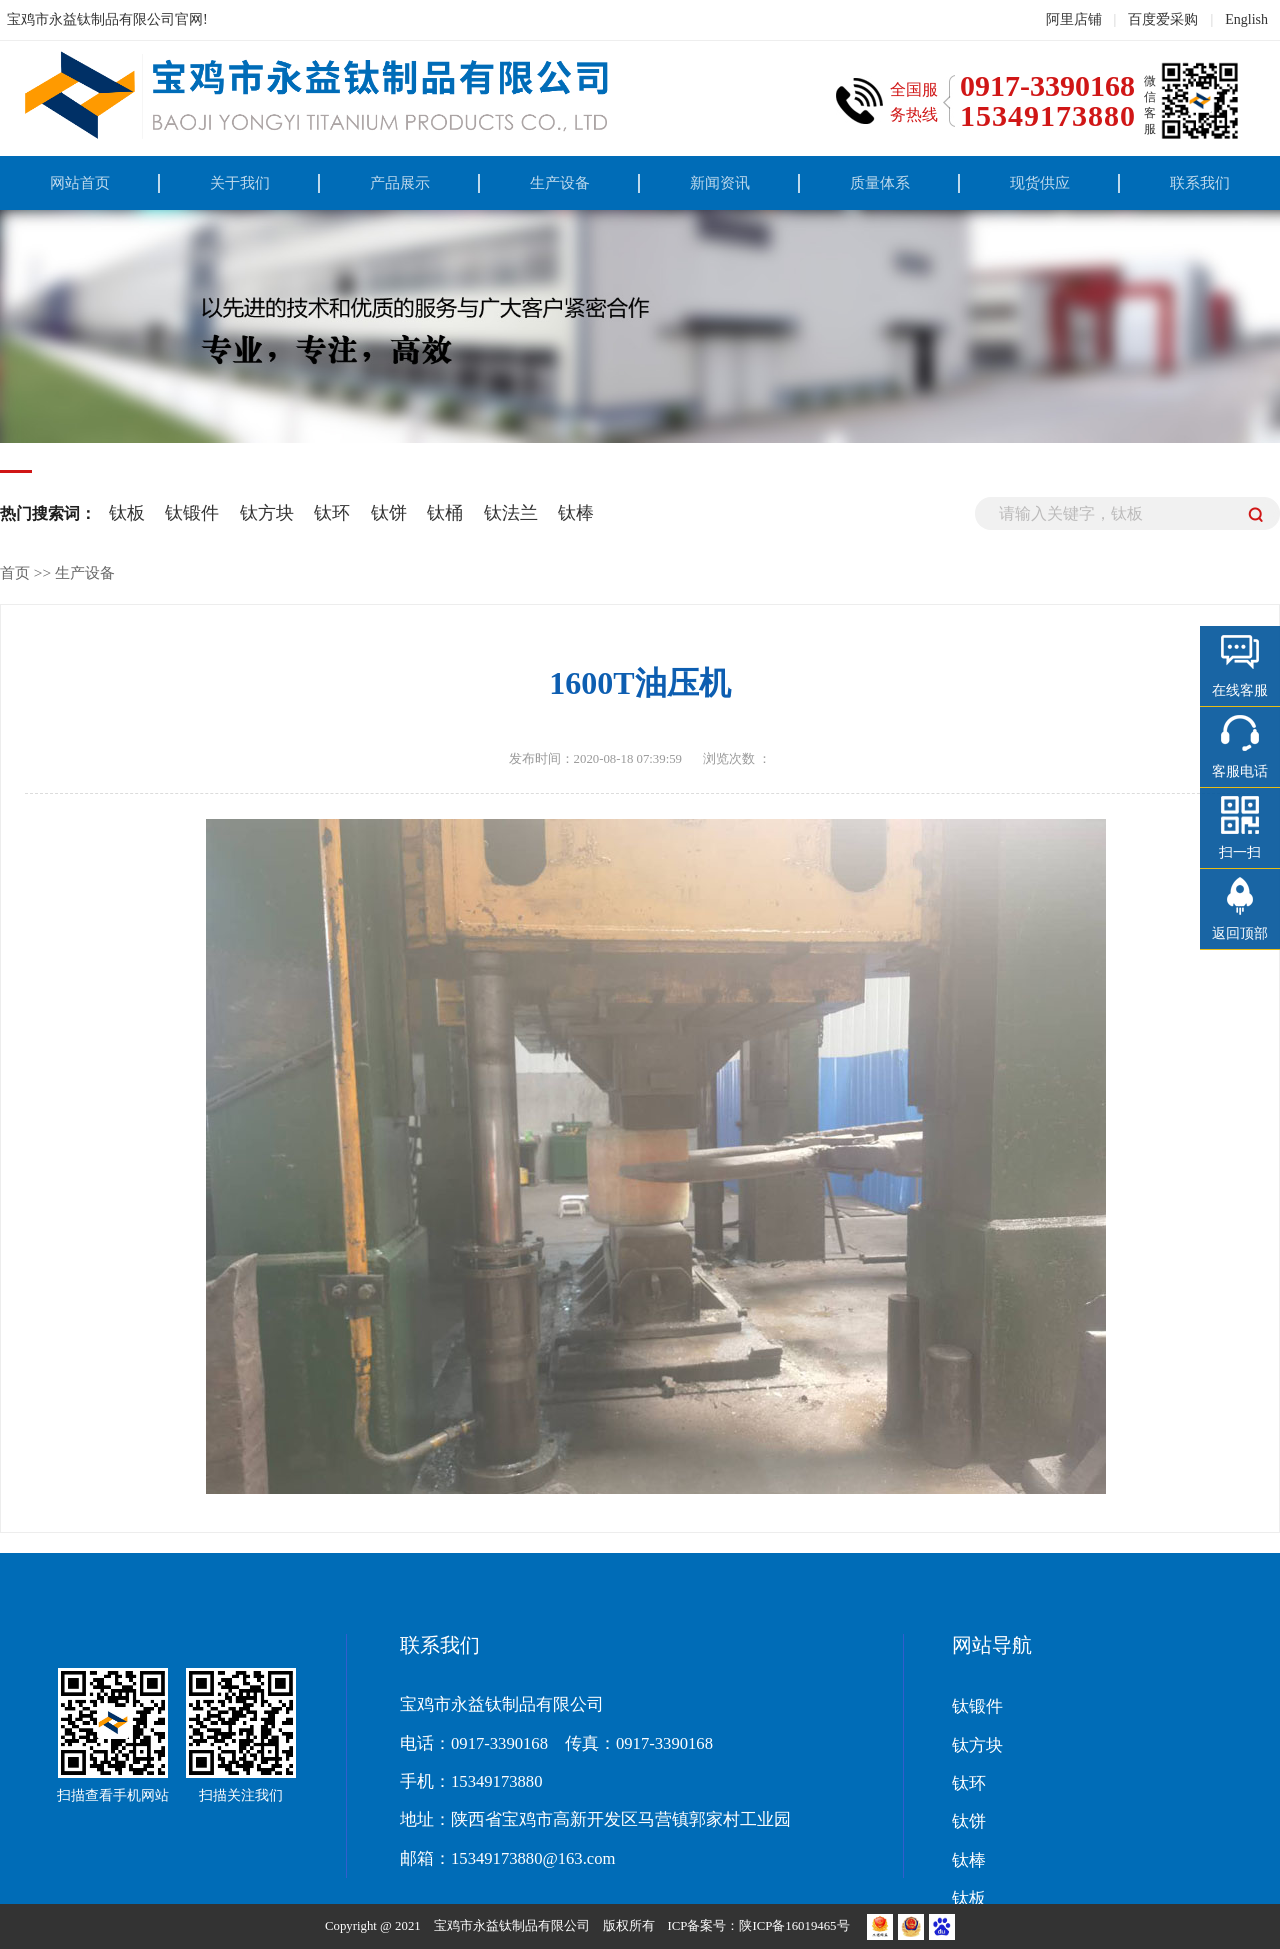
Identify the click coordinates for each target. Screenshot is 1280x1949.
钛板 (127, 513)
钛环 (332, 513)
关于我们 (240, 182)
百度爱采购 (1163, 19)
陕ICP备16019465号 (795, 1926)
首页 (15, 572)
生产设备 (560, 182)
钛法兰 (511, 513)
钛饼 (389, 513)
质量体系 (880, 182)
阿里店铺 (1074, 19)
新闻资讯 (720, 182)
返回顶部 (1240, 933)
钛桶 (445, 513)
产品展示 (400, 182)
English (1246, 19)
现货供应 (1040, 182)
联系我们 (1200, 182)
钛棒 (576, 513)
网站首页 (80, 182)
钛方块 (267, 513)
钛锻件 (192, 513)
